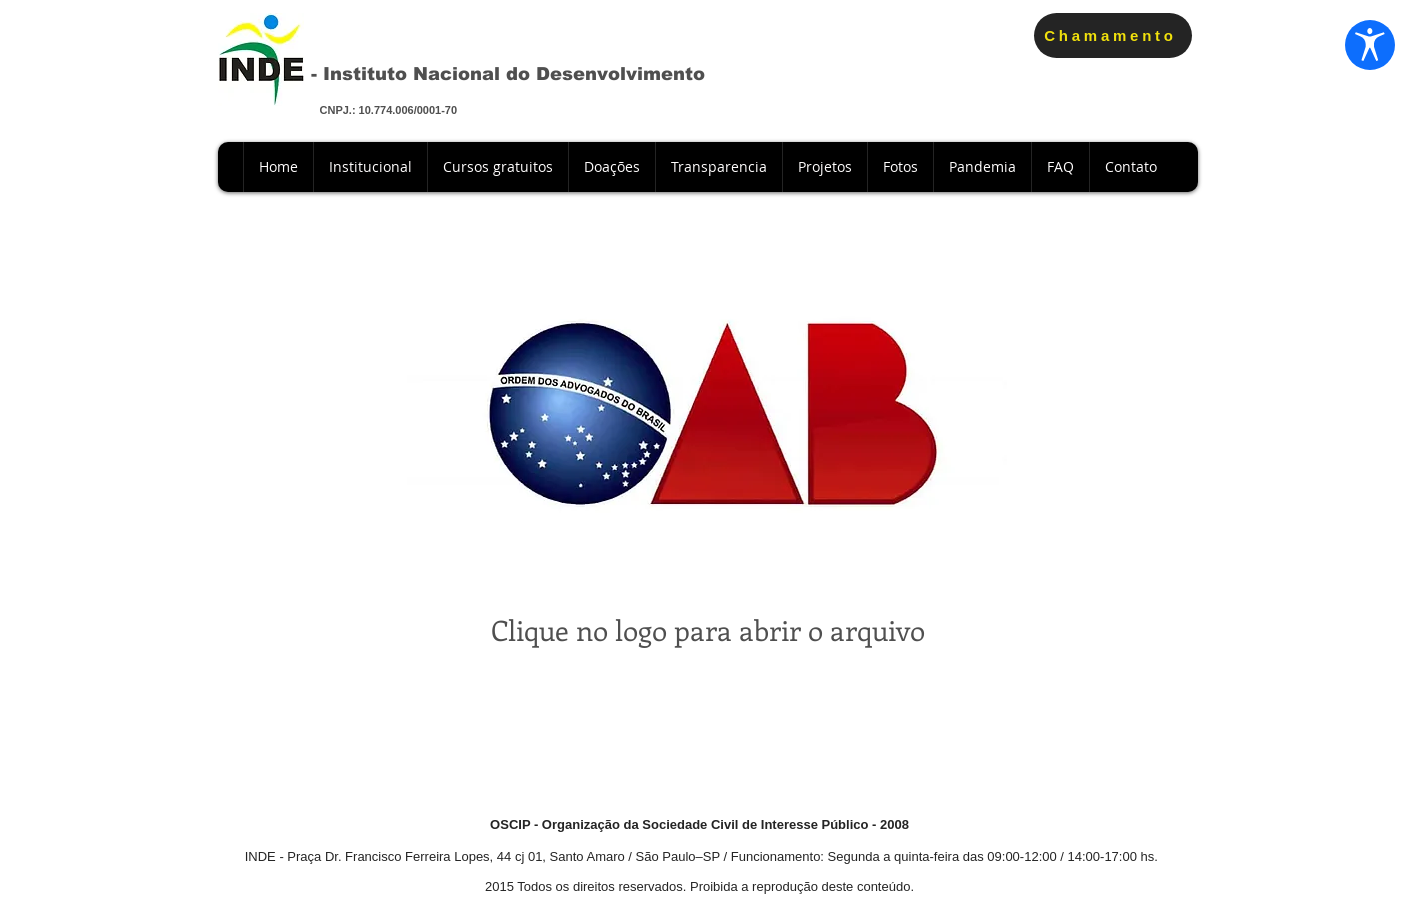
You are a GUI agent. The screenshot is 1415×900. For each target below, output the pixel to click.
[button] (611, 167)
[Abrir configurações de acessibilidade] (1367, 48)
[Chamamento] (1113, 35)
